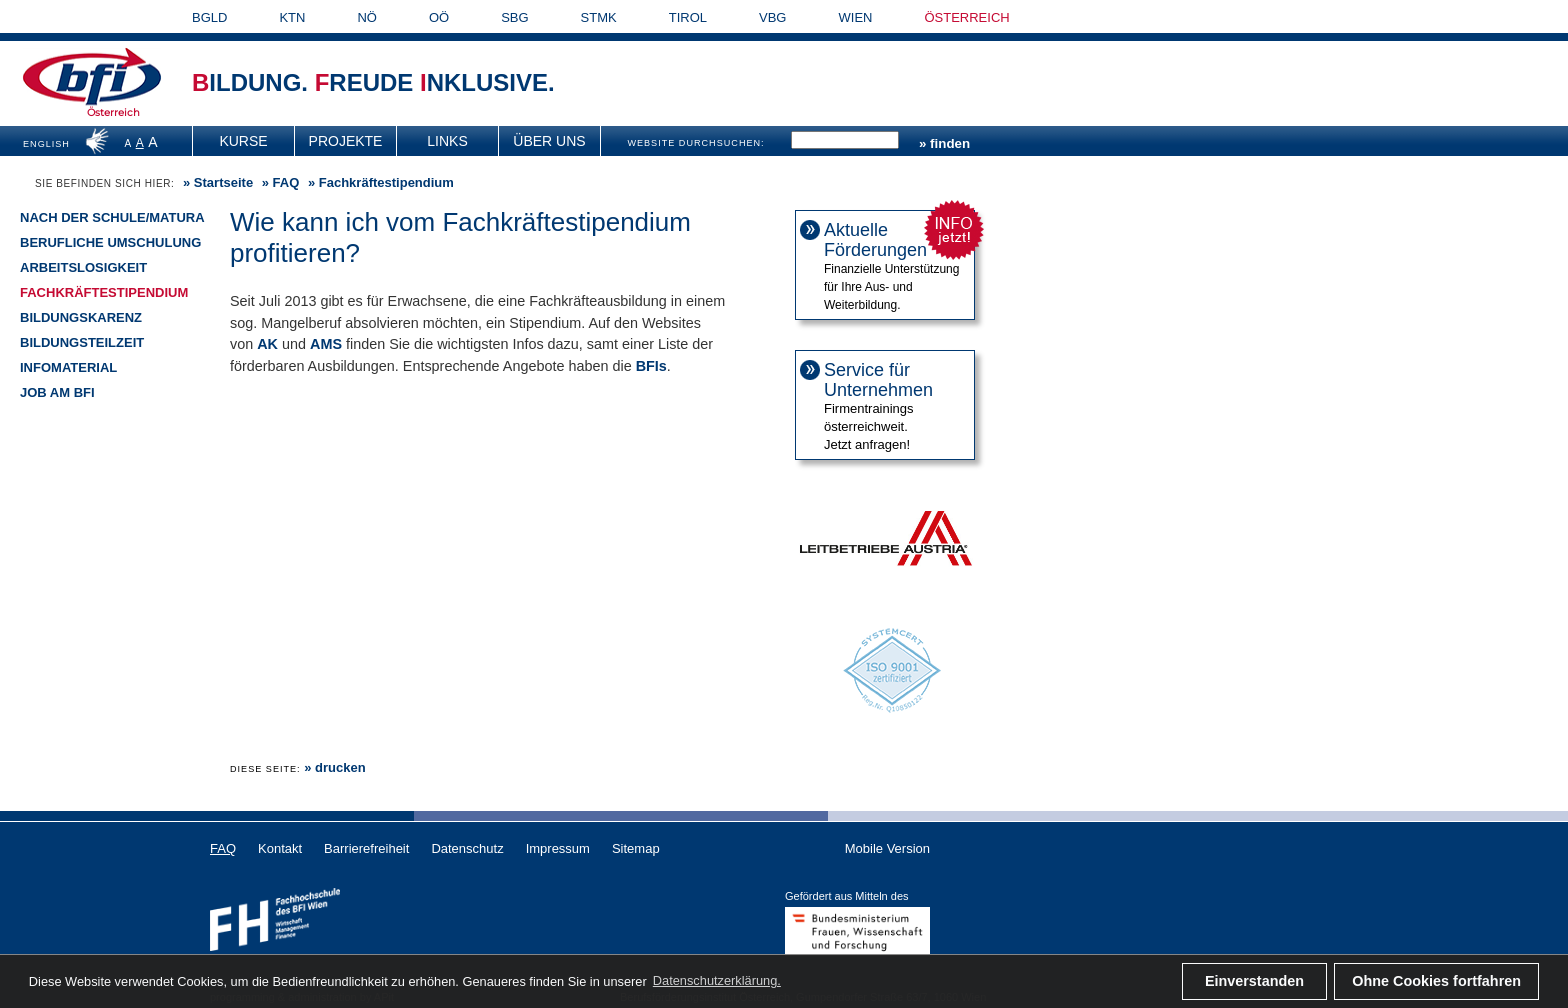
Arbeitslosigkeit (83, 267)
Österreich (113, 112)
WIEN (856, 17)
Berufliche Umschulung (110, 242)
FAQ (286, 182)
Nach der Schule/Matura (112, 217)
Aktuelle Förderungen (875, 240)
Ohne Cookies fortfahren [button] (1436, 981)
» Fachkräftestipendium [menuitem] (379, 183)
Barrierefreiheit (366, 848)
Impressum (558, 848)
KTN (292, 17)
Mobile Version (887, 848)
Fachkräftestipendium (104, 292)
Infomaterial (68, 367)
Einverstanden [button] (1254, 981)
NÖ (367, 17)
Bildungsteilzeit (82, 342)
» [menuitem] (216, 183)
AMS (326, 344)
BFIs (651, 366)
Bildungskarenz (81, 317)
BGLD (209, 17)
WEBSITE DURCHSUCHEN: (695, 143)
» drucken (334, 767)
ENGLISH (46, 144)
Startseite (223, 182)
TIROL (688, 17)
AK (267, 344)
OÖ (439, 17)
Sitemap (636, 848)
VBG (772, 17)
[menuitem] (244, 141)
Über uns (549, 141)
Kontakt (280, 848)
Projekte (346, 141)
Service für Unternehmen (878, 380)
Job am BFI (57, 392)
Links (447, 141)
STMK (599, 17)
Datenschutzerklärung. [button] (717, 980)
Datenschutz (467, 848)
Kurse (243, 141)
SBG (514, 17)
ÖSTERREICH (966, 17)
